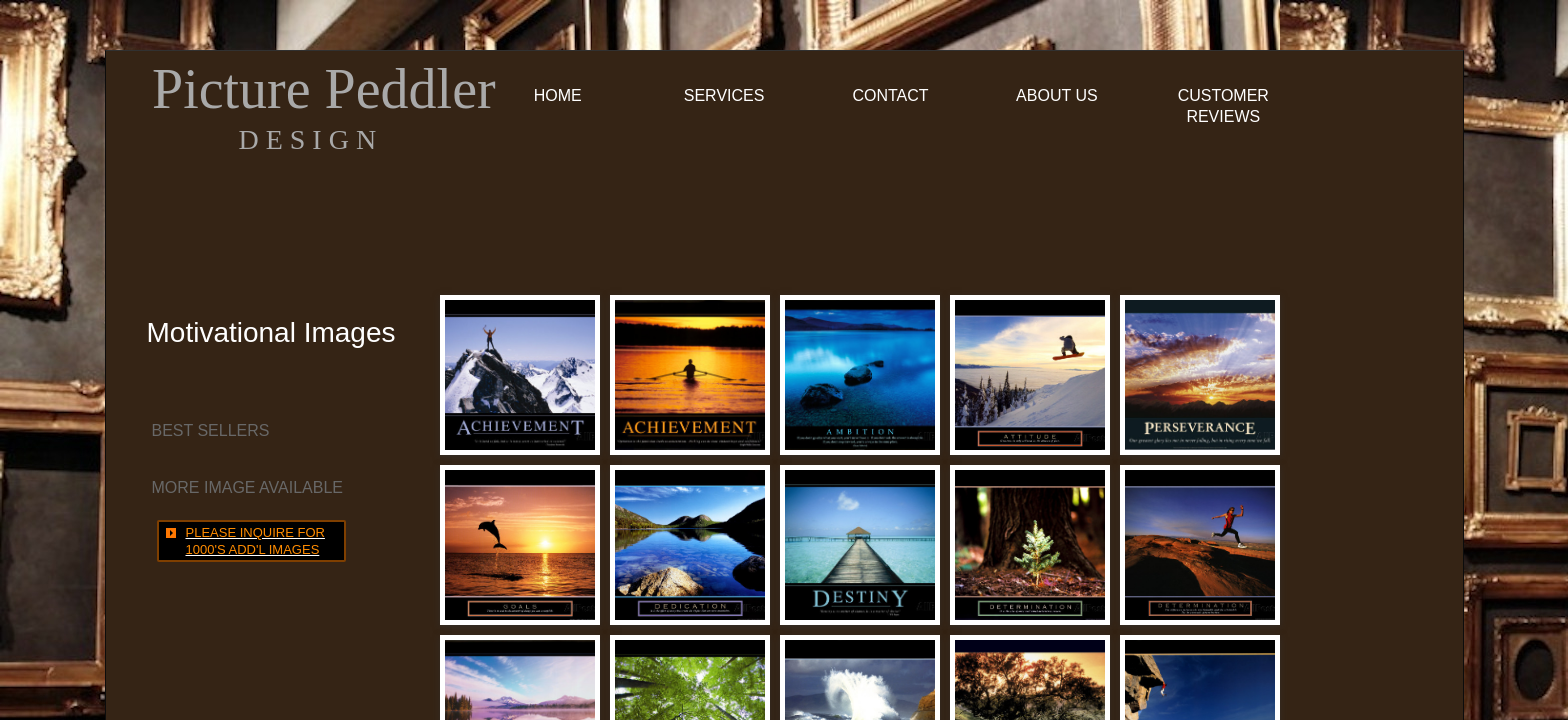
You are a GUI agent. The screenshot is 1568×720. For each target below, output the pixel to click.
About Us (1057, 95)
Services (724, 95)
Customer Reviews (1223, 106)
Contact (890, 95)
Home (558, 95)
